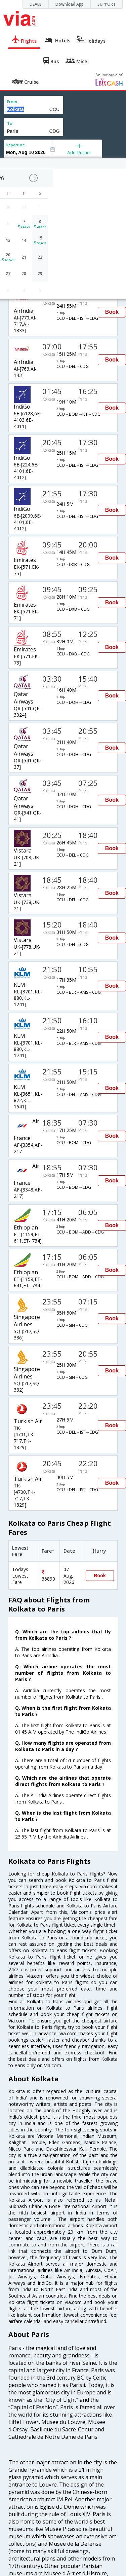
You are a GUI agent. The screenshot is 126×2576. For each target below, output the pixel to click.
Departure (15, 144)
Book (112, 312)
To (9, 123)
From (12, 102)
